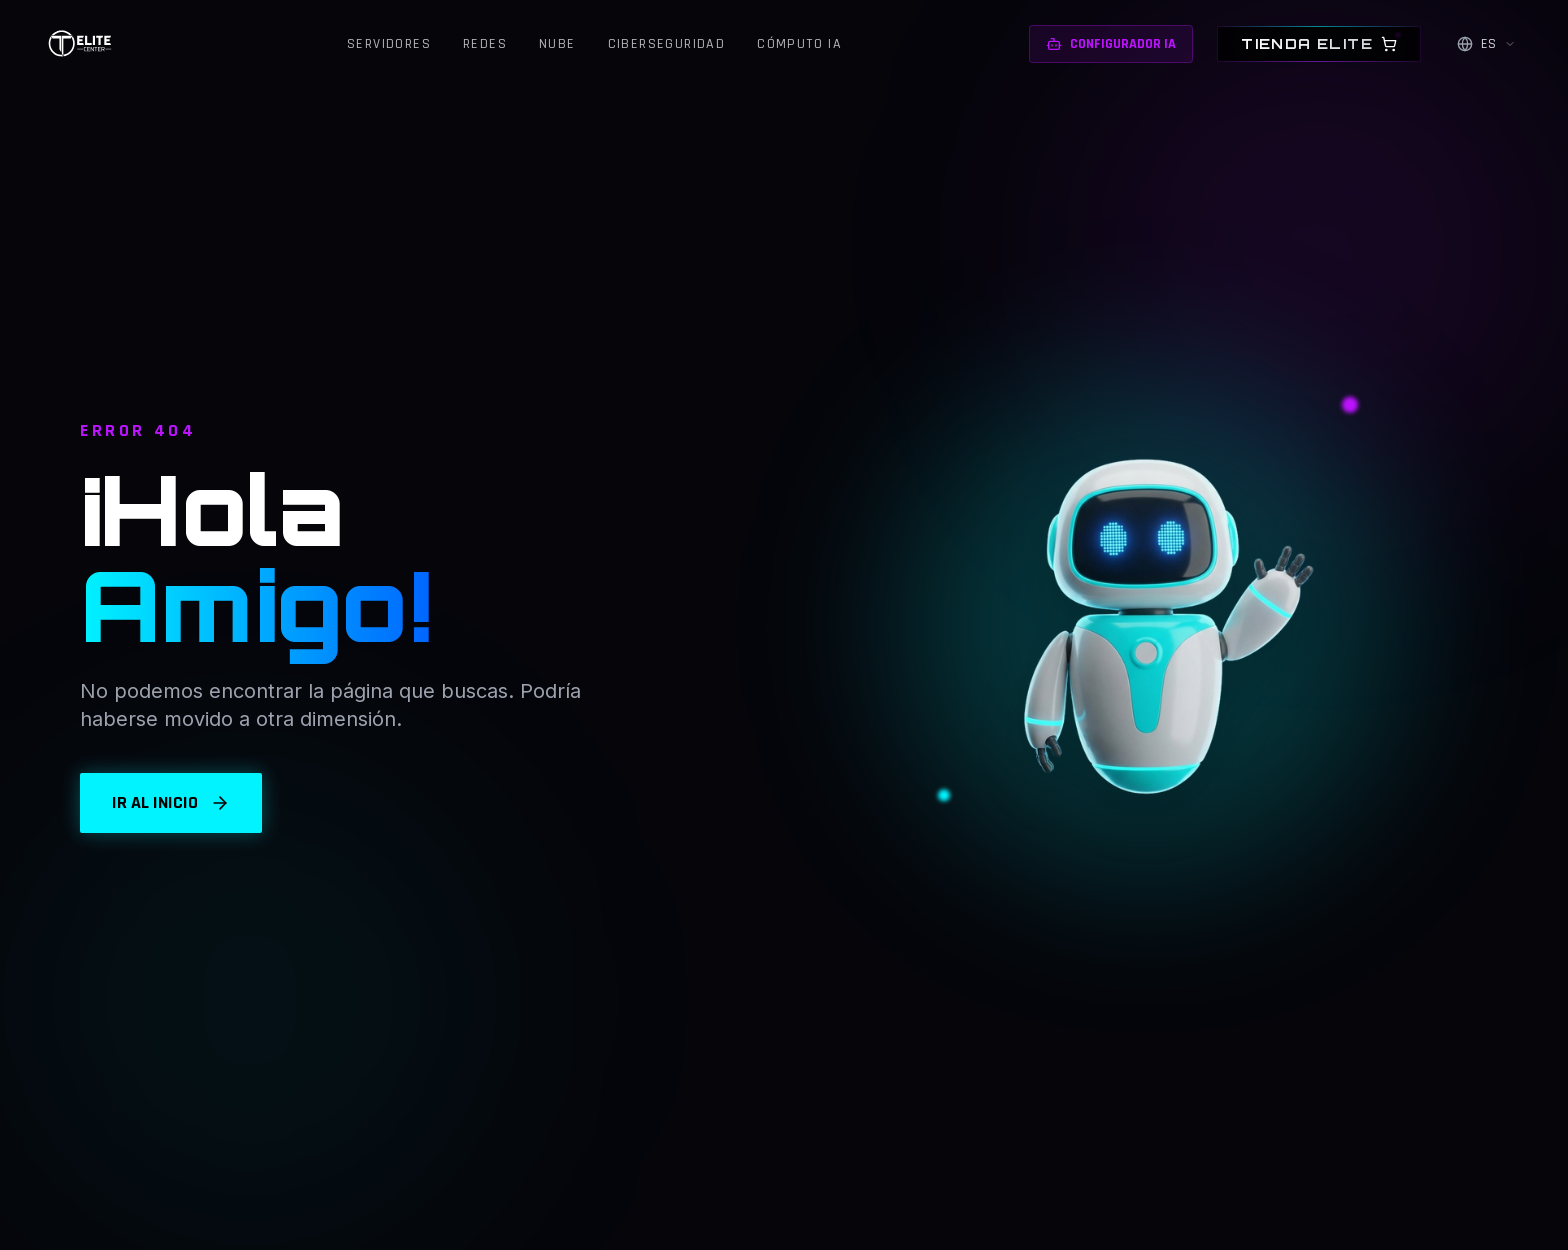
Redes (485, 44)
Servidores (389, 44)
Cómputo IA (799, 44)
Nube (557, 44)
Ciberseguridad (667, 44)
